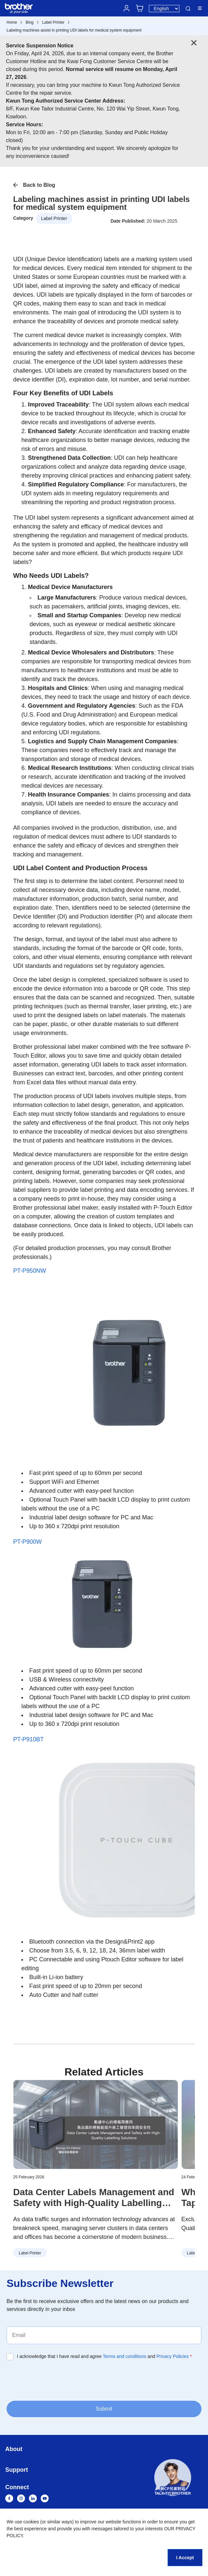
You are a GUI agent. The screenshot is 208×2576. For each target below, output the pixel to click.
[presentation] (56, 2380)
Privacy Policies (172, 2356)
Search (188, 8)
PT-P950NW (29, 1270)
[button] (173, 2479)
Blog (30, 22)
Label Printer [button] (54, 218)
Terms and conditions (124, 2356)
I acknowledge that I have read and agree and (104, 2356)
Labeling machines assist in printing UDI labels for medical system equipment (74, 30)
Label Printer (53, 22)
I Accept (185, 2557)
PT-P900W (27, 1541)
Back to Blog (39, 185)
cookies (31, 2521)
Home (12, 22)
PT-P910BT (28, 1739)
